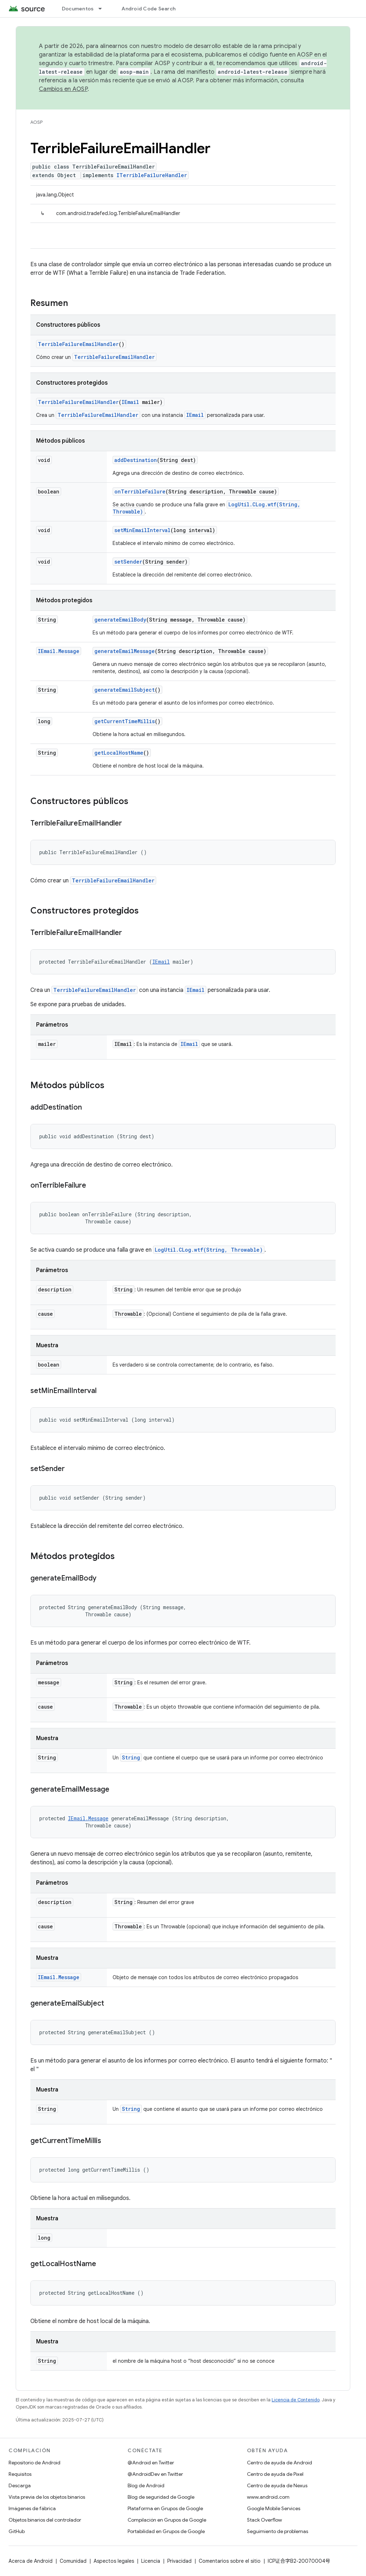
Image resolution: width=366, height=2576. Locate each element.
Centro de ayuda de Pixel (275, 2474)
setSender (128, 561)
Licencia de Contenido (296, 2400)
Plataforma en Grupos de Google (165, 2508)
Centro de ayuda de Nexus (277, 2485)
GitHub (17, 2531)
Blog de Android (146, 2485)
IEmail (130, 402)
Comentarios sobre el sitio (230, 2561)
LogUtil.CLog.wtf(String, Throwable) (209, 1249)
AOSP (36, 122)
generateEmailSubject (124, 689)
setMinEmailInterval (142, 530)
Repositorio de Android (34, 2462)
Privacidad (179, 2561)
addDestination (135, 460)
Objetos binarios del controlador (45, 2520)
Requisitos (20, 2474)
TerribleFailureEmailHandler (78, 344)
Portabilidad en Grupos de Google (166, 2531)
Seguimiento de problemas (277, 2531)
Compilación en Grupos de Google (167, 2520)
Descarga (20, 2485)
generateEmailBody (120, 619)
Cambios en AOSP (63, 89)
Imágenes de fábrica (32, 2508)
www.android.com (268, 2497)
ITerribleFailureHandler (152, 175)
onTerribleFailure (139, 491)
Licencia (150, 2561)
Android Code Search (148, 8)
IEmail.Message (58, 651)
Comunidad (73, 2561)
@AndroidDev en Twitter (155, 2474)
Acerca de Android (31, 2561)
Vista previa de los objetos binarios (47, 2497)
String (131, 1757)
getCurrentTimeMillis (124, 721)
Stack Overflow (264, 2520)
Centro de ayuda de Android (279, 2462)
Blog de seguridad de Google (161, 2497)
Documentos (78, 8)
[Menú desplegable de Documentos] (103, 8)
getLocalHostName (118, 752)
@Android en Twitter (151, 2462)
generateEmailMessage (124, 651)
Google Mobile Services (273, 2508)
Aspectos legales (114, 2561)
